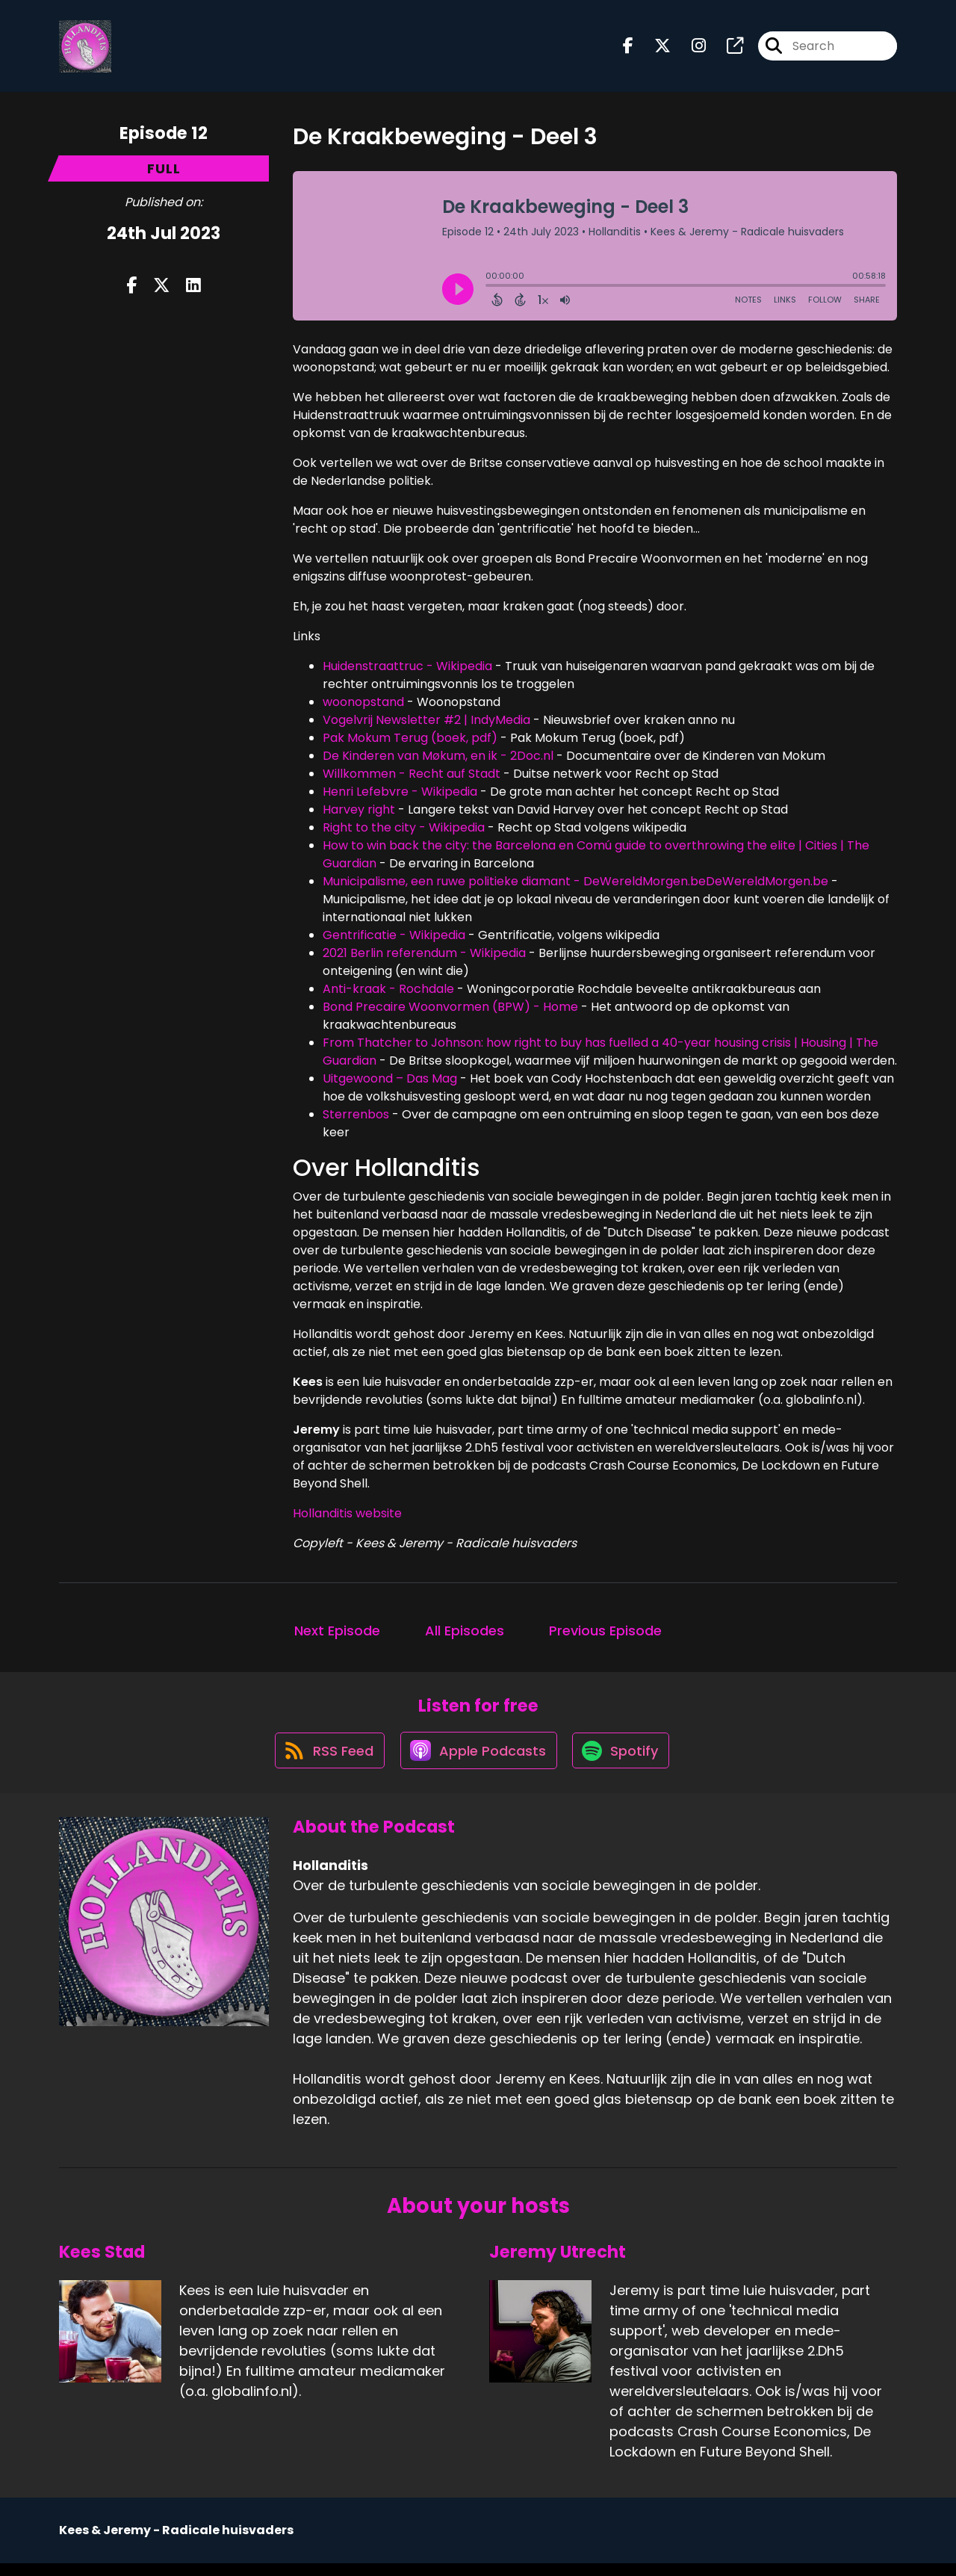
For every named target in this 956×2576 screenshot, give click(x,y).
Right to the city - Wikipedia (404, 832)
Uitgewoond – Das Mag (390, 1083)
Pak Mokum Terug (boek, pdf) (410, 743)
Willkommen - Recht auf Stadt (411, 778)
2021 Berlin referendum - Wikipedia (424, 958)
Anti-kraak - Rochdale (388, 994)
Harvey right (360, 814)
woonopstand (363, 707)
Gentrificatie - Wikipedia (394, 940)
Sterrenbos (356, 1119)
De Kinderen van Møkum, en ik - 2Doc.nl (438, 761)
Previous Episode (605, 1635)
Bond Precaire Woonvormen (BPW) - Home (450, 1012)
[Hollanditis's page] (726, 49)
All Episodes (464, 1635)
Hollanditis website (347, 1518)
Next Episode (337, 1635)
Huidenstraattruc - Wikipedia (407, 671)
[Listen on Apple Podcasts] (477, 1761)
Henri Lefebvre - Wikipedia (400, 796)
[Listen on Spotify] (623, 1762)
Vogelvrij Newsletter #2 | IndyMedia (426, 725)
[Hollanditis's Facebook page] (628, 49)
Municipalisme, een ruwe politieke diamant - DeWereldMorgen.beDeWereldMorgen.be (575, 886)
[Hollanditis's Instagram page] (690, 49)
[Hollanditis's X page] (653, 49)
